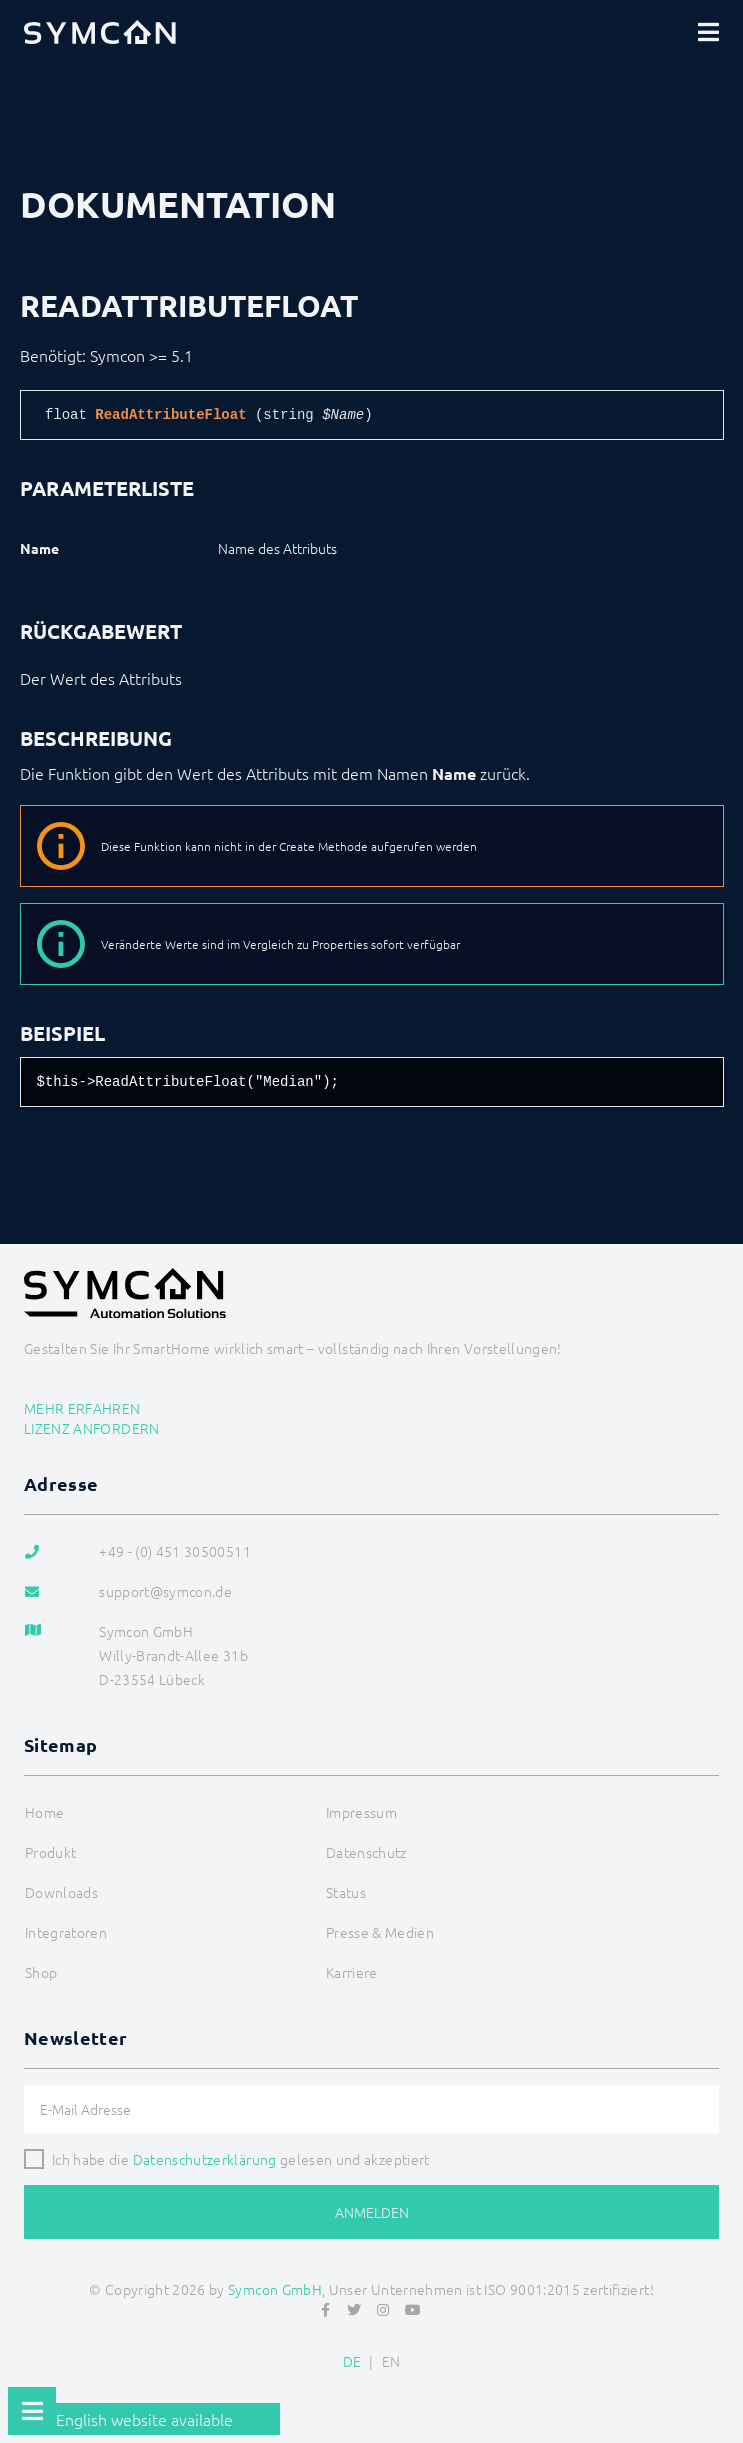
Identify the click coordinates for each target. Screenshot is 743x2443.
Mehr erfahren (82, 1408)
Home (44, 1812)
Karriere (352, 1972)
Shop (41, 1972)
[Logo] (100, 32)
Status (346, 1892)
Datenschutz (366, 1852)
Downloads (61, 1892)
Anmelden (372, 2212)
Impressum (361, 1812)
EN (391, 2361)
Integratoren (66, 1932)
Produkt (50, 1852)
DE (352, 2361)
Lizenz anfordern (92, 1428)
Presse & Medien (380, 1932)
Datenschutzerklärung (205, 2159)
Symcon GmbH (275, 2289)
